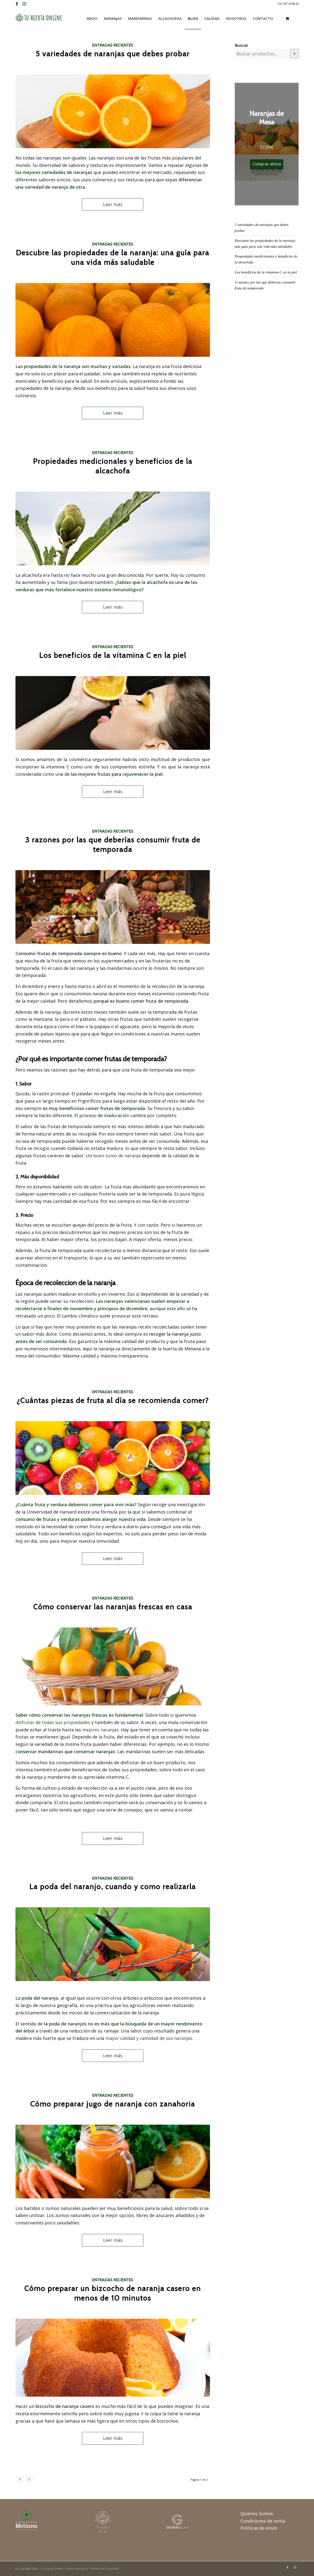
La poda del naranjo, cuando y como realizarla (112, 1886)
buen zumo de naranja (117, 1156)
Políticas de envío (258, 2528)
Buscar (241, 45)
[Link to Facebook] (16, 3)
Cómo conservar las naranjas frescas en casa (112, 1606)
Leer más (112, 204)
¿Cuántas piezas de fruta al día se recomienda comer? (113, 1400)
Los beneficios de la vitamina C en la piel (112, 655)
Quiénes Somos (256, 2513)
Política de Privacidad (105, 2568)
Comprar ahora (266, 164)
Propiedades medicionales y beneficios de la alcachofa (112, 466)
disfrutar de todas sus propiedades (52, 1722)
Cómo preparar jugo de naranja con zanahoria (112, 2103)
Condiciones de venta (262, 2521)
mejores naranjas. (101, 1730)
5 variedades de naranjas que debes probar (113, 53)
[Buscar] (294, 53)
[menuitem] (92, 18)
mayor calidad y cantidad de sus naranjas (148, 2038)
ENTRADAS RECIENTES (112, 45)
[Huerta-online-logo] (39, 18)
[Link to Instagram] (24, 3)
